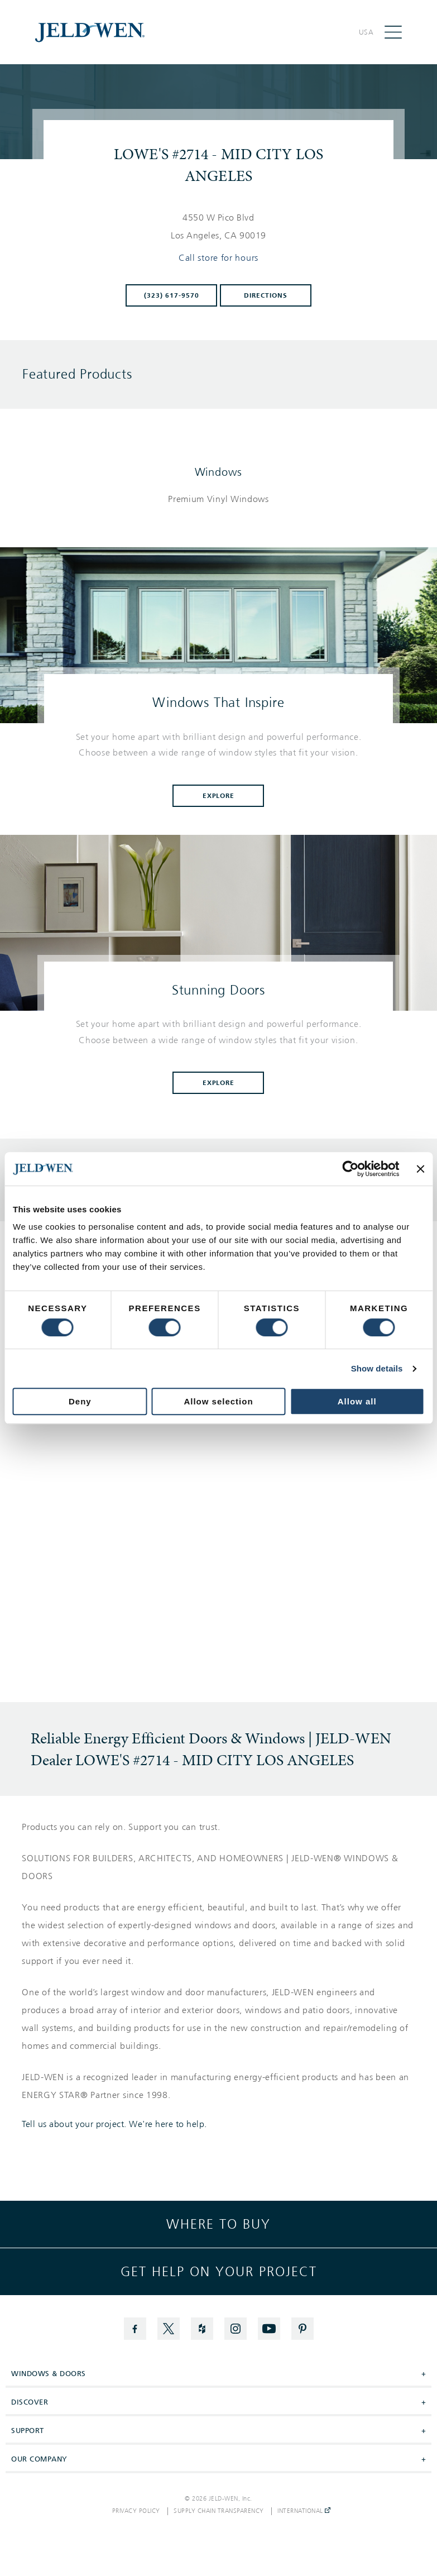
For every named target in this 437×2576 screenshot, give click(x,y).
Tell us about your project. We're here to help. (114, 2124)
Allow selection (218, 1401)
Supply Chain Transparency (219, 2511)
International (303, 2511)
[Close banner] (420, 1169)
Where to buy (218, 2224)
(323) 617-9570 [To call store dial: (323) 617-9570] (171, 295)
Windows (219, 472)
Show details (377, 1368)
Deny (80, 1401)
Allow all (357, 1401)
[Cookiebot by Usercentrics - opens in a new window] (351, 1168)
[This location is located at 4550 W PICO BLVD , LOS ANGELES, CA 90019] (218, 227)
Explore (219, 796)
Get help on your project (219, 2271)
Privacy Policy (136, 2511)
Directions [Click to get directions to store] (265, 295)
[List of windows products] (218, 499)
